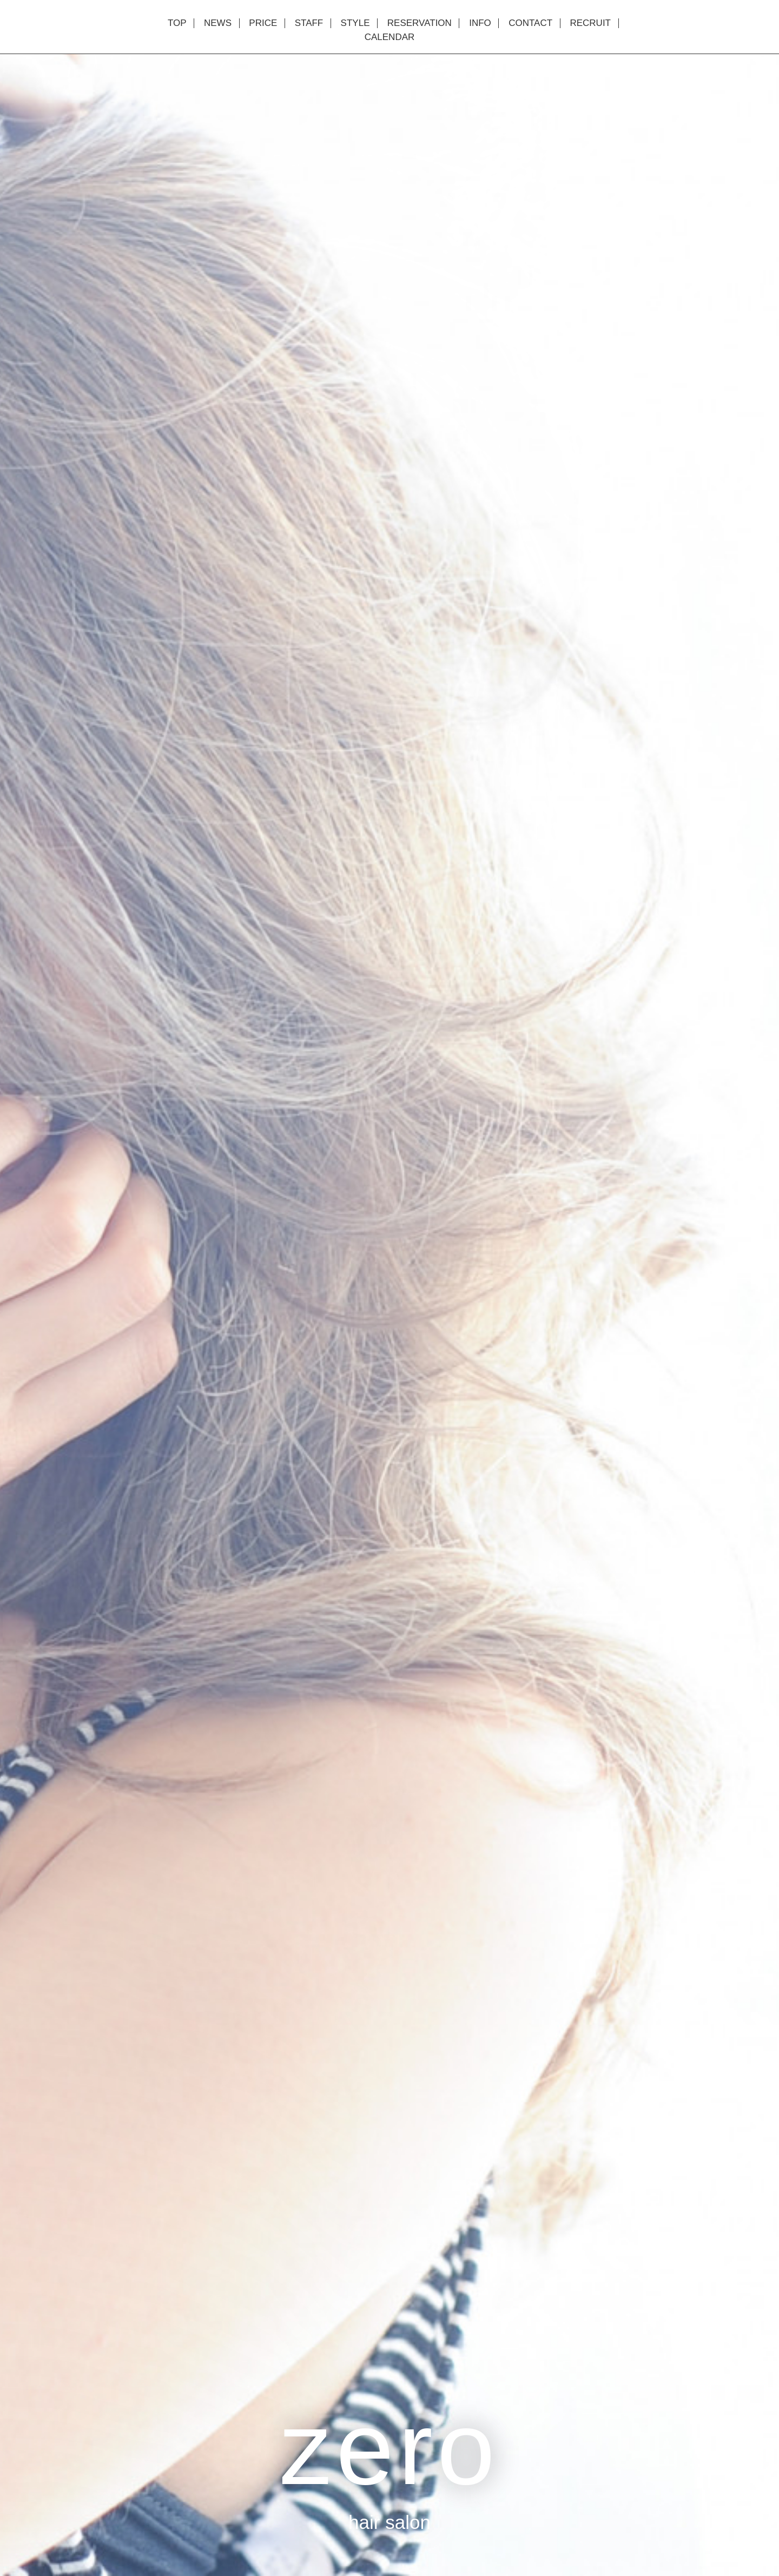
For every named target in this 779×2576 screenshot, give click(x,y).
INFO (480, 23)
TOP (177, 23)
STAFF (309, 23)
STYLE (355, 23)
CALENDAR (390, 37)
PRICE (263, 23)
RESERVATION (419, 23)
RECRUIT (590, 23)
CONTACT (530, 23)
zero (389, 2448)
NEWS (218, 23)
